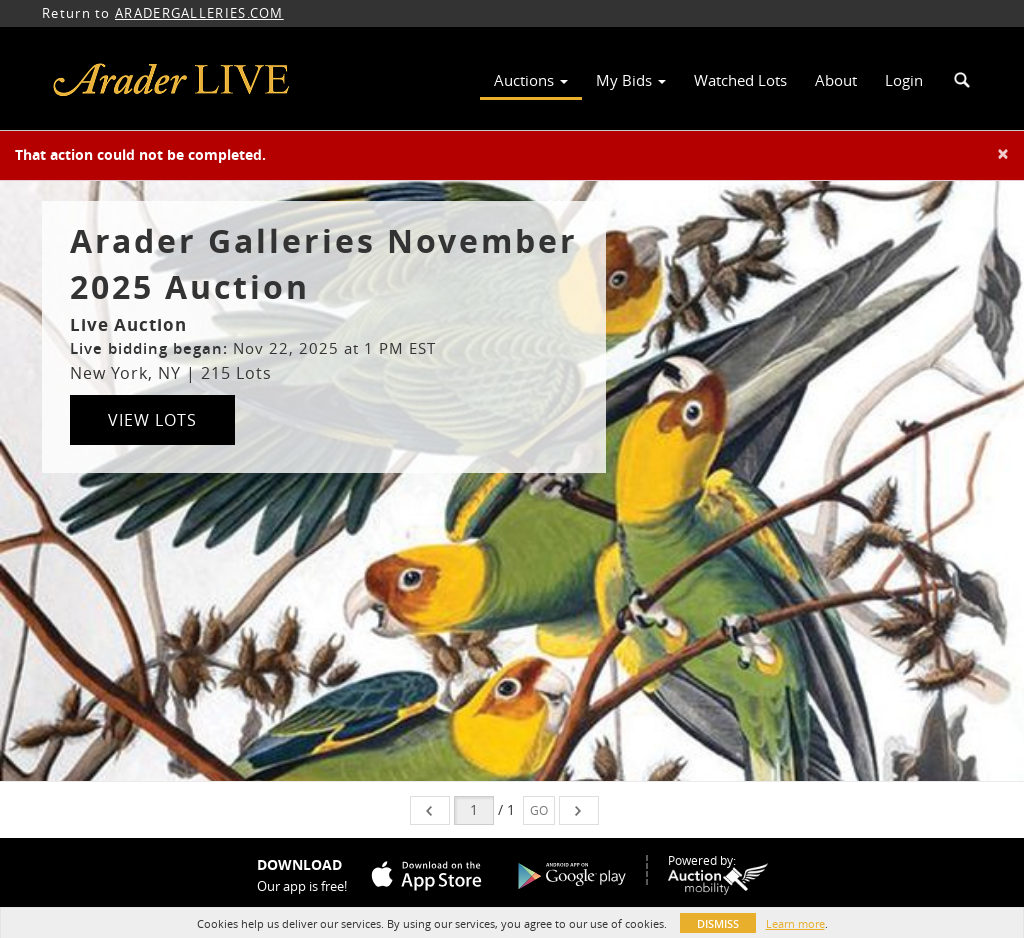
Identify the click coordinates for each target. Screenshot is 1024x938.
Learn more (795, 923)
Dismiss (718, 923)
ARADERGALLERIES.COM (199, 13)
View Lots (152, 420)
